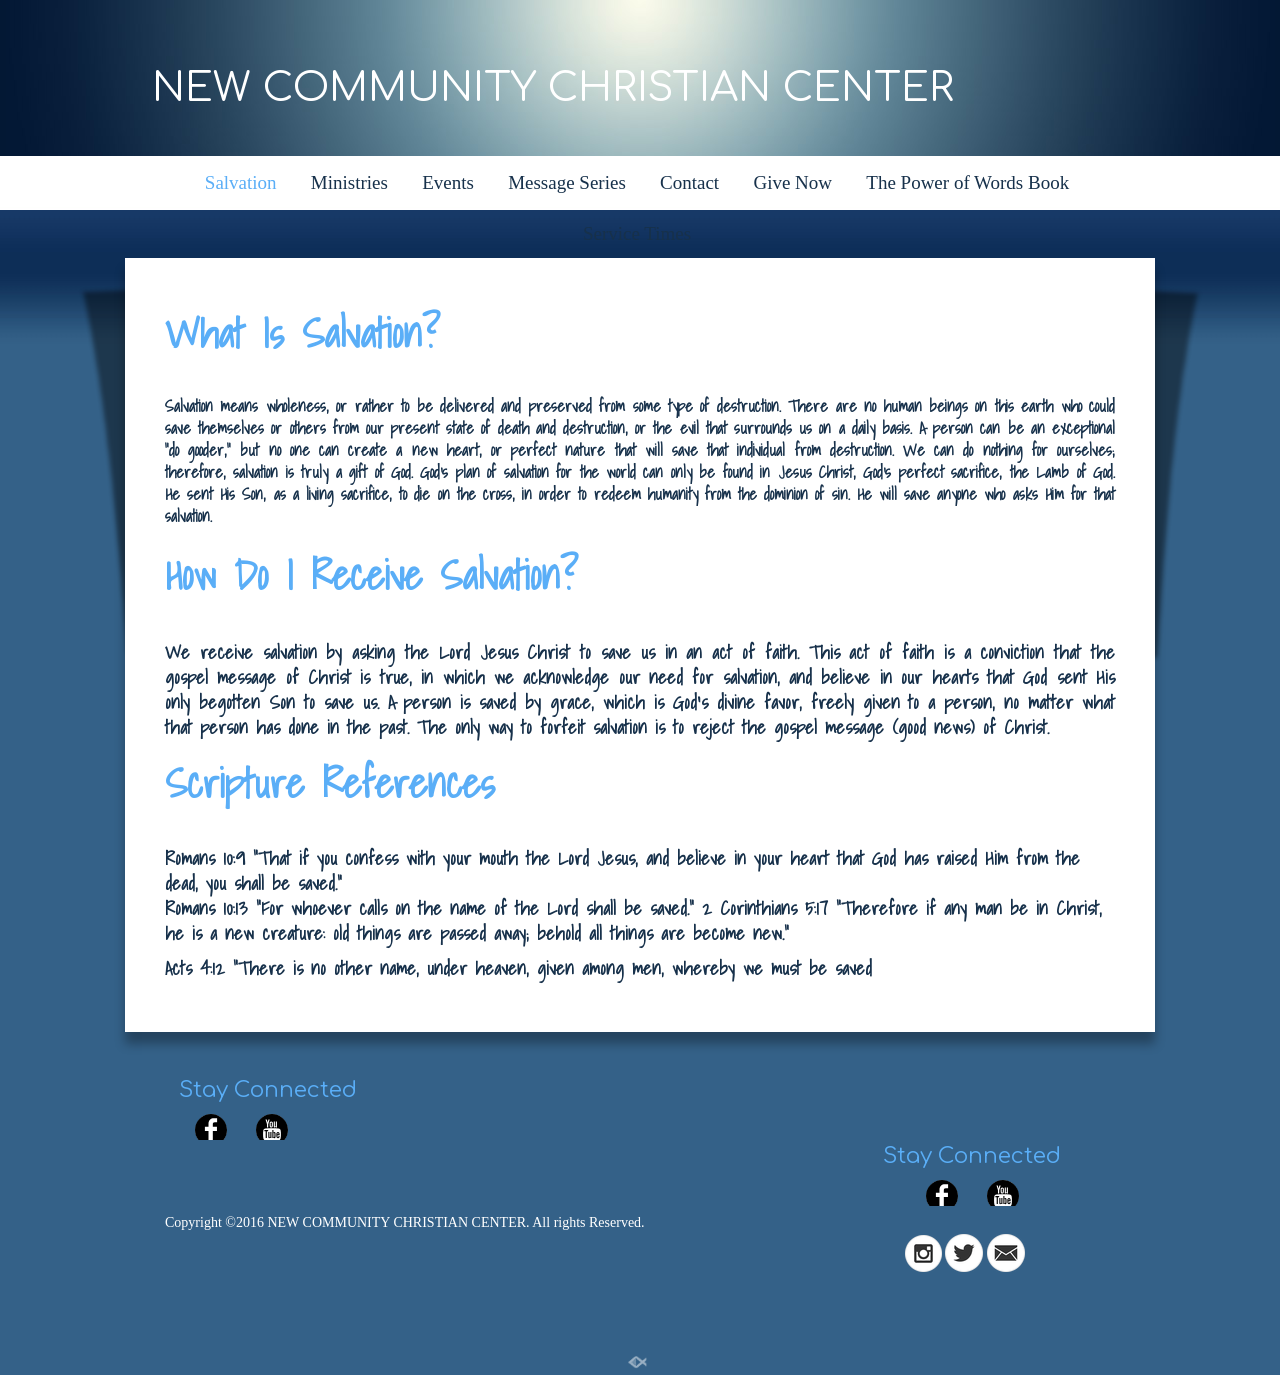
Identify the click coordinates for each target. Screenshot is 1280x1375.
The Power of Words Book (967, 182)
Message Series (567, 182)
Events (448, 182)
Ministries (349, 182)
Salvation (241, 182)
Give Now (792, 182)
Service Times (637, 233)
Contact (689, 182)
